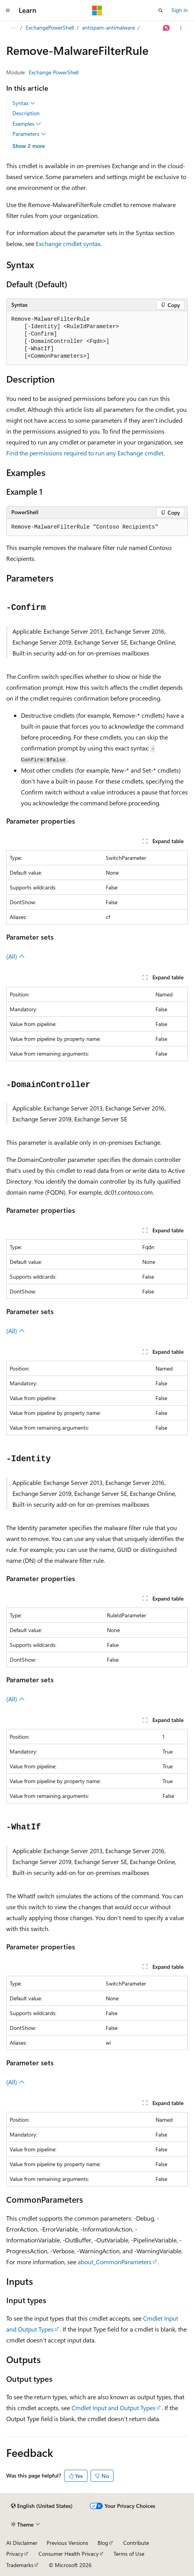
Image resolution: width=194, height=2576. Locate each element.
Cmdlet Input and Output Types (114, 2408)
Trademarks (19, 2565)
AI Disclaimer (21, 2542)
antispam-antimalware (108, 27)
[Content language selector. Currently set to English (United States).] (41, 2506)
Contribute (136, 2542)
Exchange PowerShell (54, 72)
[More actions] (181, 28)
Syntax (23, 103)
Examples (26, 123)
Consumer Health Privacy (68, 2553)
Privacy (14, 2553)
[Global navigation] (8, 11)
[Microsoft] (97, 10)
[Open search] (160, 11)
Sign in (179, 10)
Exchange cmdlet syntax (68, 243)
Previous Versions (67, 2542)
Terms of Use (129, 2553)
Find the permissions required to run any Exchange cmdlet (84, 453)
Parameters (29, 133)
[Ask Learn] (166, 28)
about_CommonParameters (115, 2262)
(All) (15, 956)
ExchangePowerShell (50, 27)
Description (26, 113)
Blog (103, 2542)
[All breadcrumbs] (13, 28)
